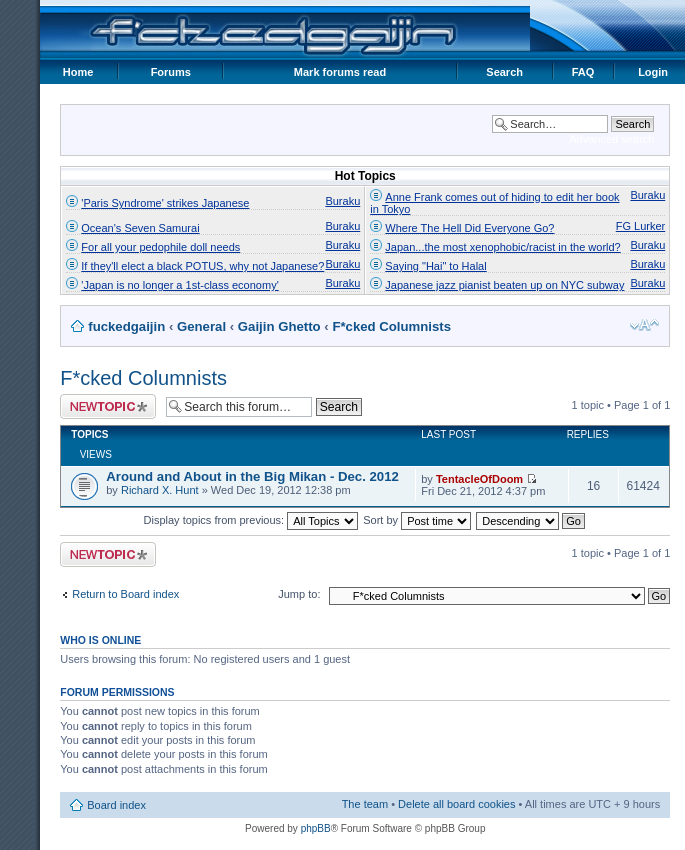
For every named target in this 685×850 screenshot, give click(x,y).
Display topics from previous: (251, 520)
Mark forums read (340, 72)
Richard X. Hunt (160, 490)
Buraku (342, 201)
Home (78, 72)
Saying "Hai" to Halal (435, 266)
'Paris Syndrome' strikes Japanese (165, 203)
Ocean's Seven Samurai (140, 228)
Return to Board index (125, 594)
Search (504, 72)
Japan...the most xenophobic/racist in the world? (502, 247)
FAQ (583, 72)
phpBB (316, 828)
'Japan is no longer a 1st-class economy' (179, 285)
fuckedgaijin (126, 326)
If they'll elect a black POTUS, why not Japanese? (202, 266)
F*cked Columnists (391, 326)
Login (653, 72)
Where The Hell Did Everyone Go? (469, 228)
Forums (171, 72)
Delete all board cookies (456, 804)
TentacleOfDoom (479, 479)
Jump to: (299, 594)
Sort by (417, 520)
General (201, 326)
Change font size (644, 325)
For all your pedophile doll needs (160, 247)
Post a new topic (108, 406)
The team (365, 804)
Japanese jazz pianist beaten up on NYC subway (504, 285)
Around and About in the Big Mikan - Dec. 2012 (252, 476)
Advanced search (611, 139)
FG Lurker (641, 226)
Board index (116, 805)
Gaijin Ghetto (279, 326)
